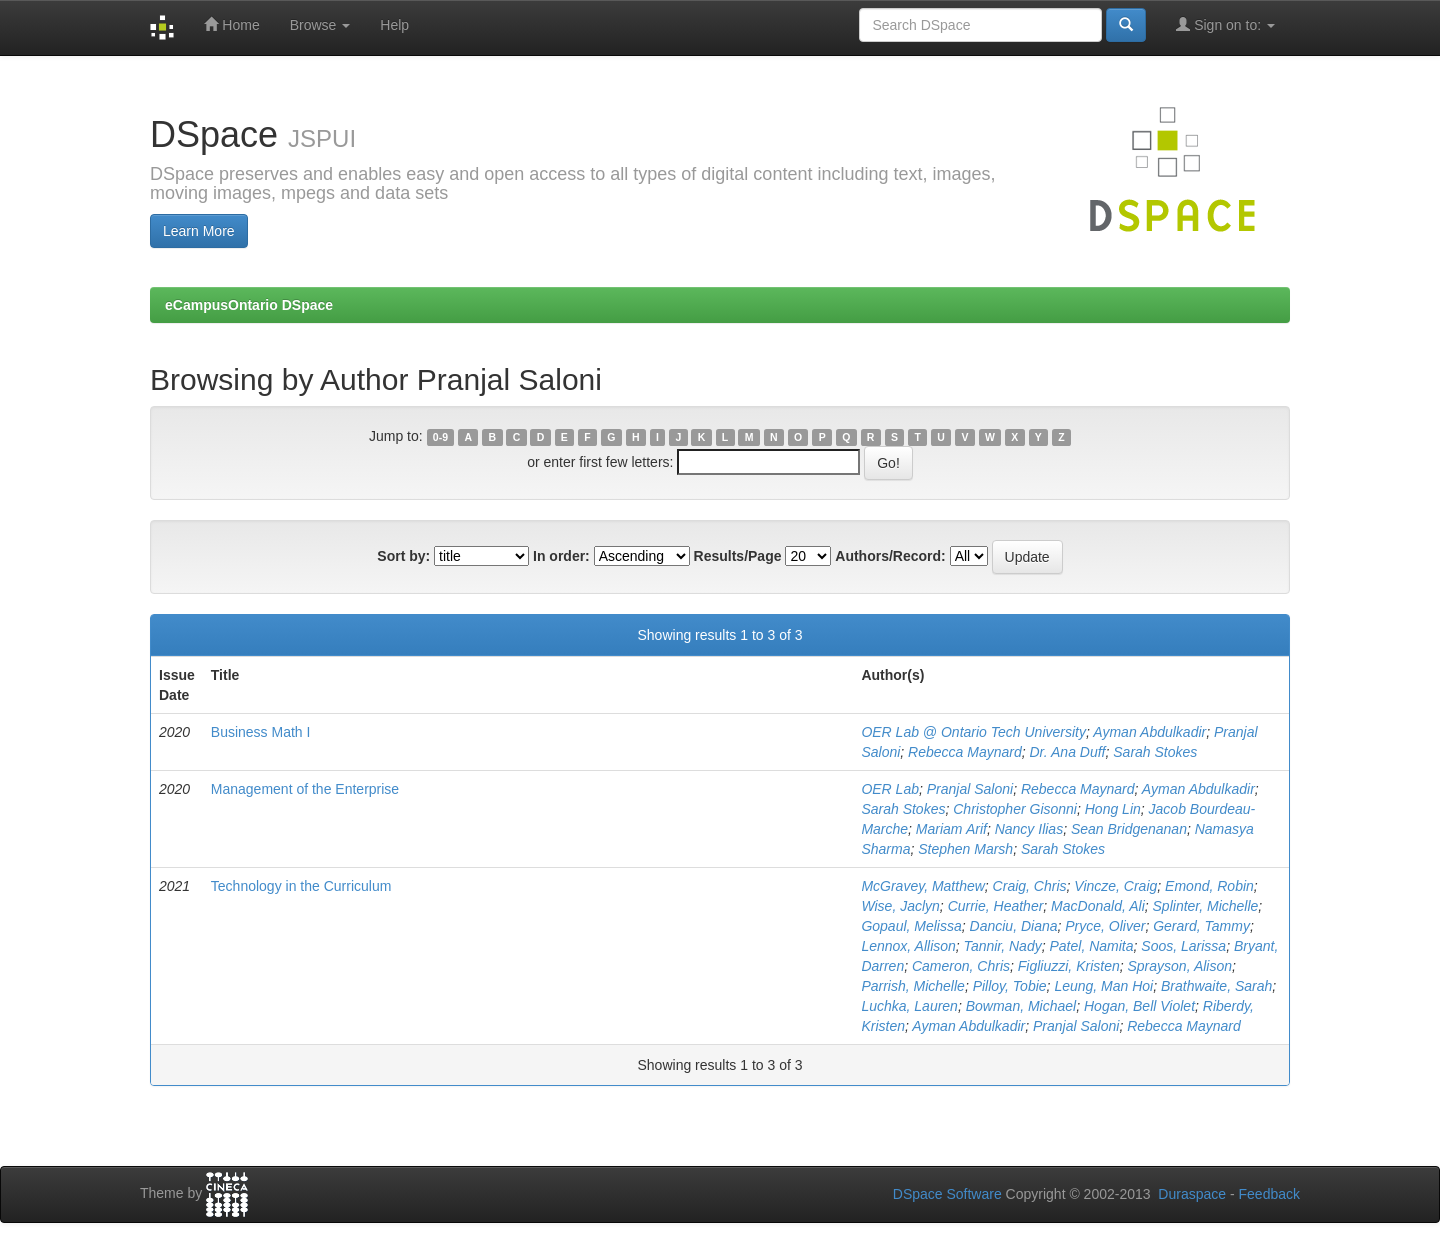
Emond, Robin (1209, 886)
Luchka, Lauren (909, 1006)
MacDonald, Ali (1098, 906)
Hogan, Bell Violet (1139, 1006)
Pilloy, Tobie (1010, 986)
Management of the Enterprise (305, 789)
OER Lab (890, 789)
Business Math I (261, 732)
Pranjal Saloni (970, 789)
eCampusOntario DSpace (249, 305)
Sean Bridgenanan (1129, 829)
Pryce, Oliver (1105, 926)
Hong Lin (1113, 809)
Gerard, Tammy (1201, 926)
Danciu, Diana (1014, 926)
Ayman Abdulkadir (1149, 732)
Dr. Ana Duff (1068, 752)
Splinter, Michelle (1206, 906)
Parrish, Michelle (912, 986)
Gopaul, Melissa (911, 926)
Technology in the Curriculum (301, 886)
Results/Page (738, 556)
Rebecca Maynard (965, 752)
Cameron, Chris (961, 966)
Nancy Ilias (1029, 829)
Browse (320, 25)
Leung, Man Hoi (1103, 986)
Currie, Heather (996, 906)
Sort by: (403, 556)
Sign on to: (1225, 24)
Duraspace (1192, 1194)
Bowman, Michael (1021, 1006)
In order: (561, 556)
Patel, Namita (1091, 946)
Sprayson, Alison (1179, 966)
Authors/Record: (890, 556)
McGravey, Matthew (922, 886)
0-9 (440, 437)
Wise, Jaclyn (900, 906)
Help (394, 25)
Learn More (199, 231)
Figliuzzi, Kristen (1069, 966)
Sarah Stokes (1155, 752)
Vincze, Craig (1115, 886)
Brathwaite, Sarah (1216, 986)
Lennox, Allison (908, 946)
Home (231, 24)
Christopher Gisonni (1015, 809)
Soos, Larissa (1183, 946)
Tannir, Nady (1003, 946)
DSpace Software (947, 1194)
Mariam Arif (951, 829)
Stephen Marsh (965, 849)
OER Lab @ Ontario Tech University (973, 732)
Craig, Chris (1030, 886)
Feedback (1269, 1194)
